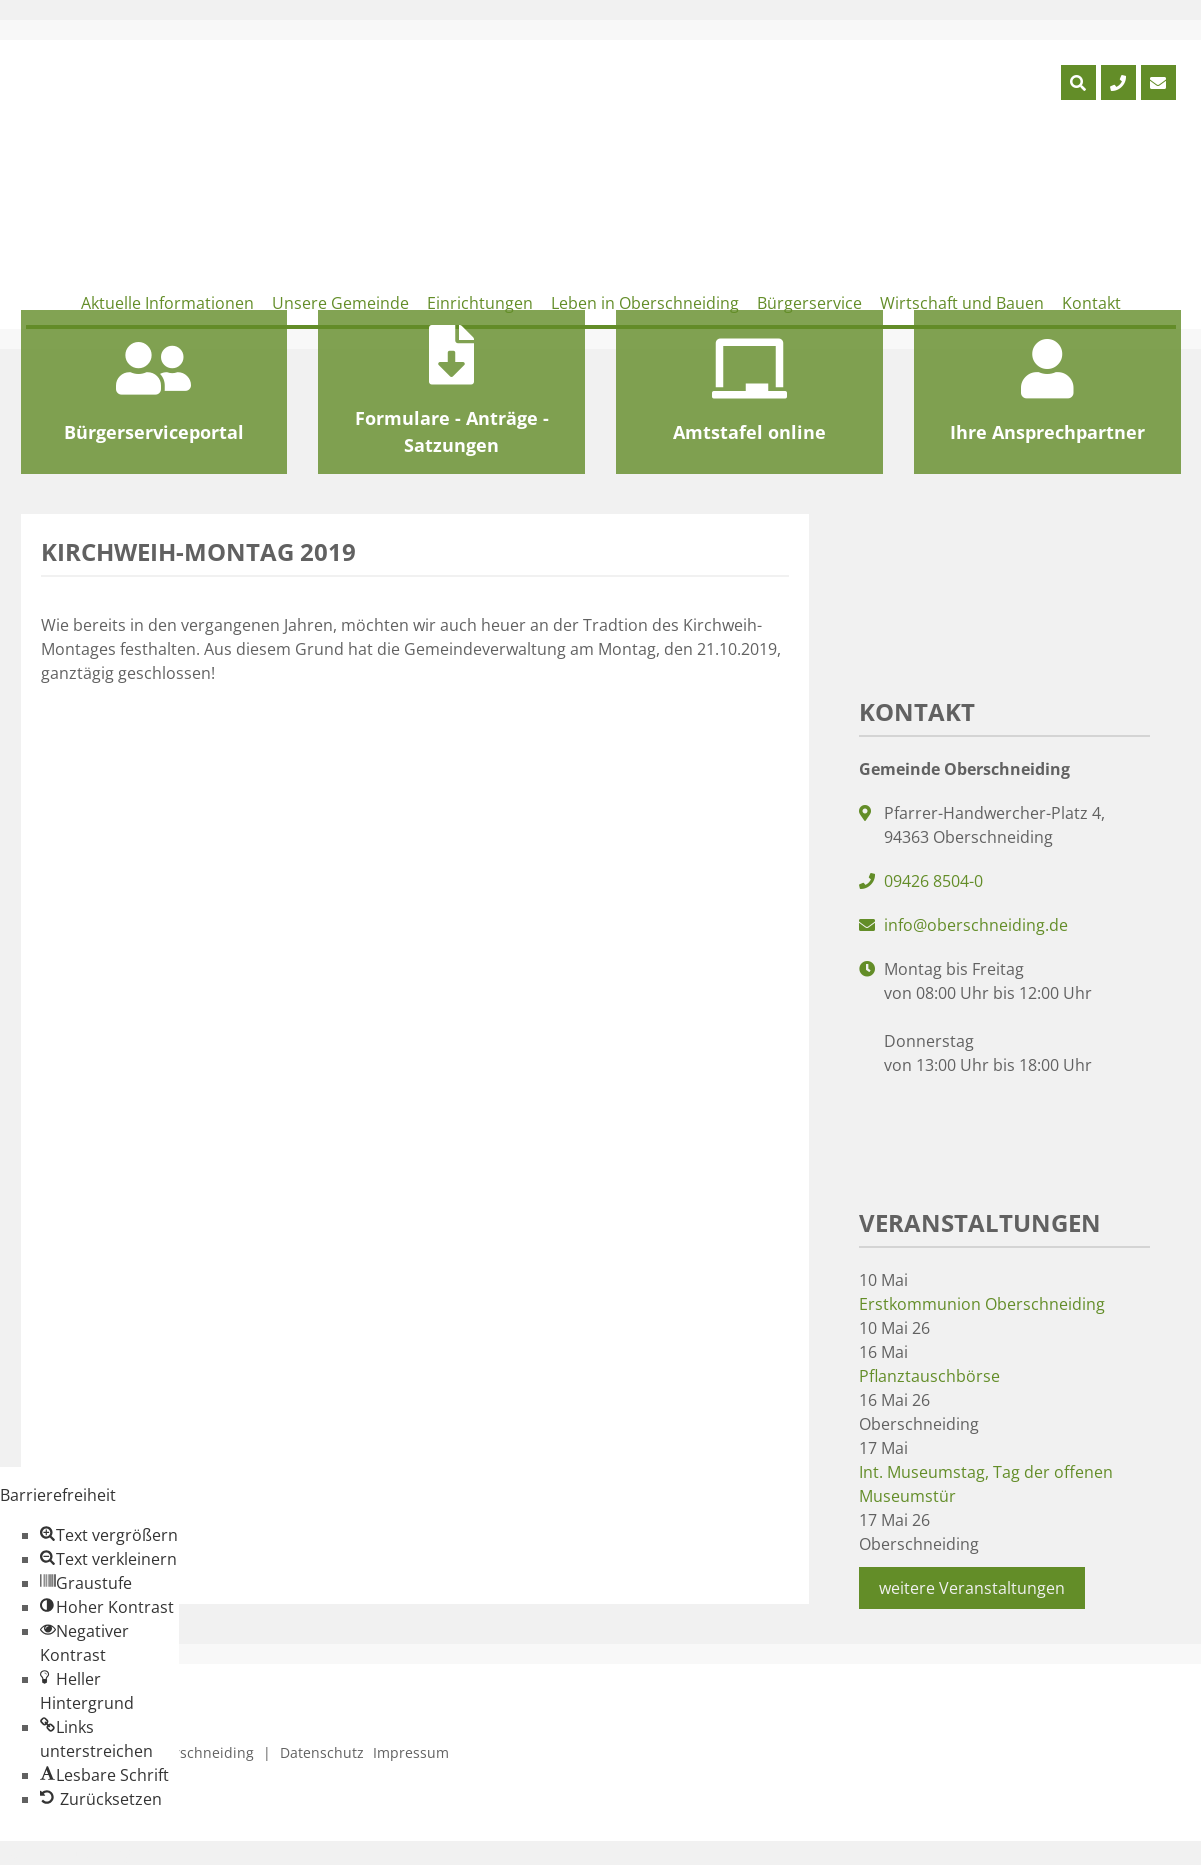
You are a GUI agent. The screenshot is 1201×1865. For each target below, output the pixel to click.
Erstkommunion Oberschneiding (982, 1304)
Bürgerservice (809, 303)
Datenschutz (322, 1752)
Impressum (411, 1752)
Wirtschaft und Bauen (962, 303)
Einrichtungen (480, 303)
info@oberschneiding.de (976, 925)
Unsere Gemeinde (340, 303)
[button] (109, 1535)
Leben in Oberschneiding (645, 303)
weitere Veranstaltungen (972, 1588)
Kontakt (1091, 303)
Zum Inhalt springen (76, 1853)
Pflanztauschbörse (929, 1376)
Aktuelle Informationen (167, 303)
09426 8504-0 (933, 881)
